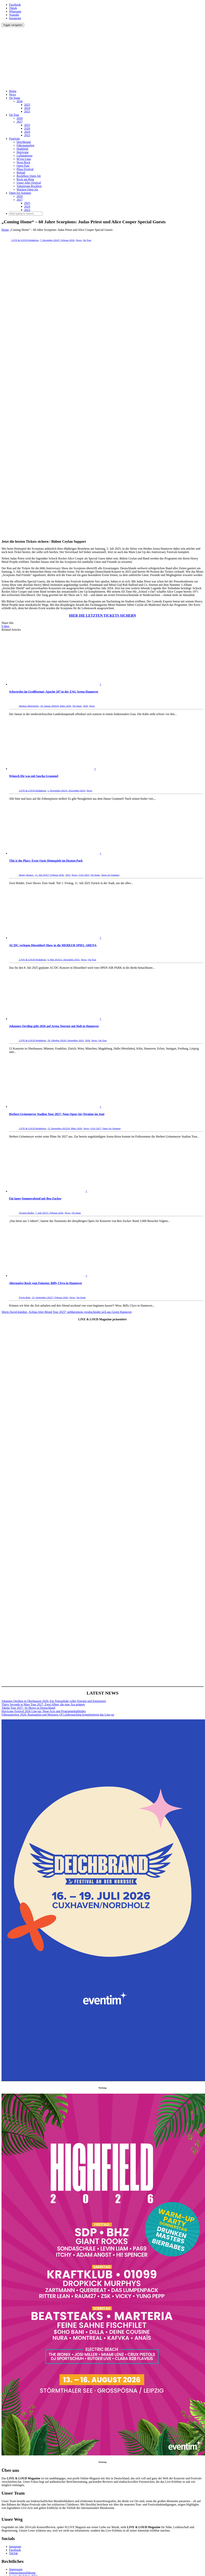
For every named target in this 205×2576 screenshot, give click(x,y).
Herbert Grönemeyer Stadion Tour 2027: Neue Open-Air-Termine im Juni (56, 1114)
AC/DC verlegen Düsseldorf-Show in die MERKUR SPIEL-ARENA (52, 945)
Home (12, 91)
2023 (27, 111)
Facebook (15, 2550)
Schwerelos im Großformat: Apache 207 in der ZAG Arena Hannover (53, 691)
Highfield (22, 148)
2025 (27, 104)
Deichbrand (24, 142)
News (12, 94)
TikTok (13, 2553)
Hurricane (23, 152)
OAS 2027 (95, 1128)
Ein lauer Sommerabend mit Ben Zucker (35, 1198)
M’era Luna (24, 159)
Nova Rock (23, 162)
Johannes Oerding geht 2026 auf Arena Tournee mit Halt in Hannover (54, 1026)
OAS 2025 (84, 875)
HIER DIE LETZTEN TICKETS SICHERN (102, 615)
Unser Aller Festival (29, 182)
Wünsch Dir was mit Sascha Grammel (33, 776)
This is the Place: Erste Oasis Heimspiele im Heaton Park (46, 860)
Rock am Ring (25, 179)
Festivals (14, 138)
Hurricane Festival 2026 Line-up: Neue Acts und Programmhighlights (44, 1711)
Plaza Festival (25, 169)
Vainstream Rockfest (29, 186)
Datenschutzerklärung (22, 2572)
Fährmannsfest (25, 145)
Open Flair (23, 165)
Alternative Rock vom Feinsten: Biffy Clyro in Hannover (45, 1283)
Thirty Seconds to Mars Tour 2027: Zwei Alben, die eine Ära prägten (43, 1704)
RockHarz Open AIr (29, 175)
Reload (21, 172)
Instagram (15, 2546)
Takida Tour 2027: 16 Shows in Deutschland (28, 1707)
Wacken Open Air (27, 189)
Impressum (15, 2569)
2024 (27, 108)
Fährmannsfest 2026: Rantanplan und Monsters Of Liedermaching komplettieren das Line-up (58, 1714)
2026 (20, 101)
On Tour (14, 114)
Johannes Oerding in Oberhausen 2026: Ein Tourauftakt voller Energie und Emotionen (54, 1701)
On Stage (14, 97)
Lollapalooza (24, 155)
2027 (20, 121)
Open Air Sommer (20, 192)
